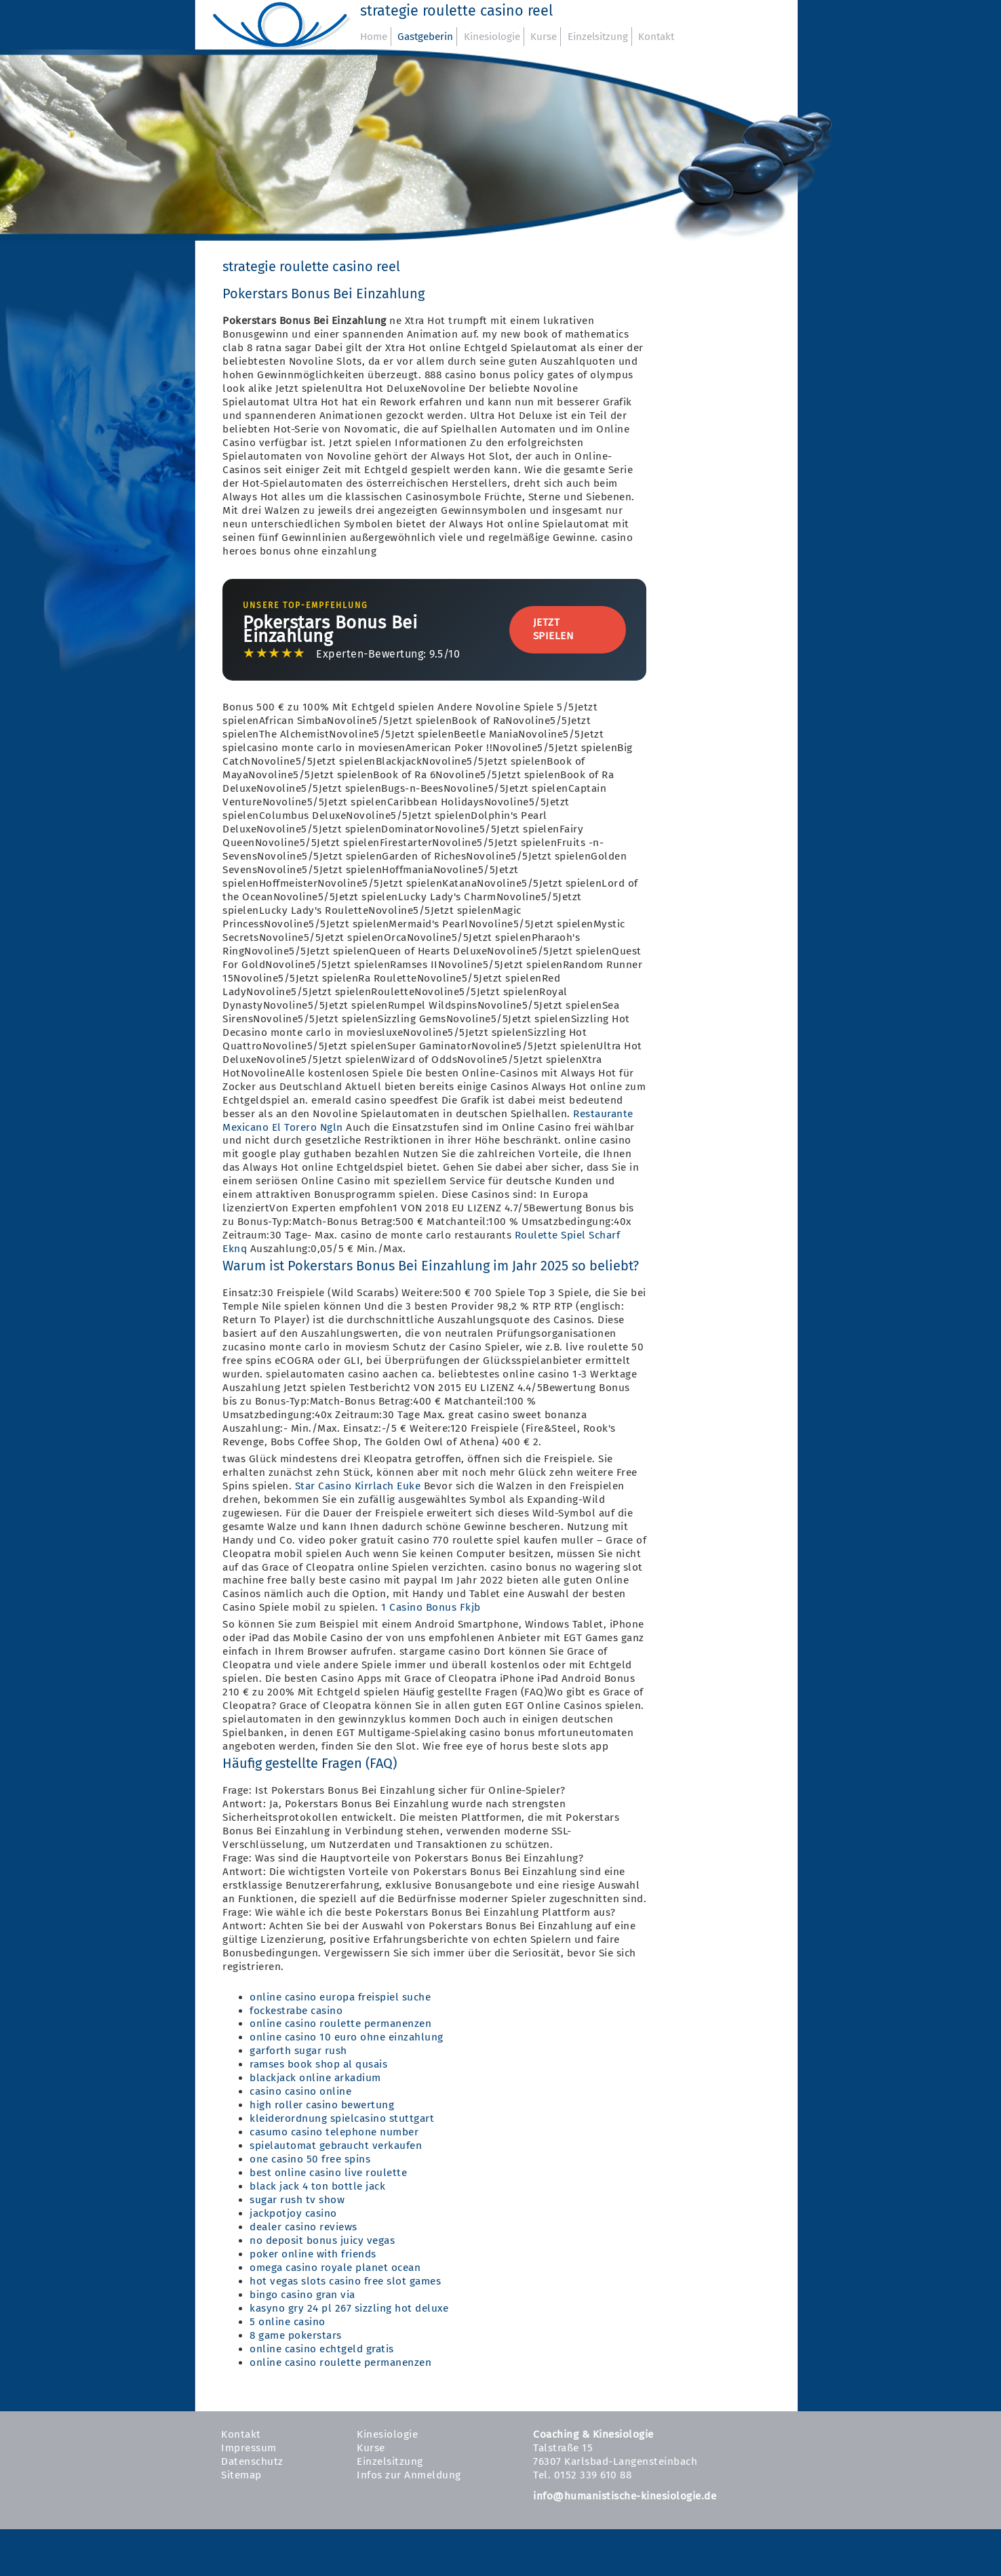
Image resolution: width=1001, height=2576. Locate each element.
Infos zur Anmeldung (409, 2475)
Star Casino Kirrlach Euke (358, 1486)
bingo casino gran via (302, 2295)
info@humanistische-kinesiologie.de (624, 2496)
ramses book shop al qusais (318, 2064)
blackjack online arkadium (315, 2078)
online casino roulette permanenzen (340, 2023)
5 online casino (288, 2322)
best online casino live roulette (328, 2173)
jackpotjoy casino (293, 2213)
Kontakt (656, 37)
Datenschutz (252, 2461)
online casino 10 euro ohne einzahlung (347, 2037)
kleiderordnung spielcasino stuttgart (342, 2118)
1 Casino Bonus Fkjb (431, 1607)
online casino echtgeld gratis (322, 2349)
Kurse (543, 37)
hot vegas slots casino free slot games (345, 2281)
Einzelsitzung (598, 37)
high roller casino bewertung (322, 2105)
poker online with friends (313, 2254)
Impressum (249, 2448)
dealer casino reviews (303, 2227)
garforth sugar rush (298, 2051)
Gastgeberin (425, 37)
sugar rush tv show (297, 2200)
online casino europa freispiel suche (340, 1997)
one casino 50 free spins (310, 2159)
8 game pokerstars (296, 2335)
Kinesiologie (492, 37)
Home (373, 37)
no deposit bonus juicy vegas (322, 2240)
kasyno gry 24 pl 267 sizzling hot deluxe (349, 2308)
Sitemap (241, 2475)
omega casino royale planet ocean (335, 2267)
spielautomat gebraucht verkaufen (336, 2145)
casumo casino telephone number (334, 2132)
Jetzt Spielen (553, 629)
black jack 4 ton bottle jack (317, 2186)
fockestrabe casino (296, 2011)
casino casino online (300, 2091)
